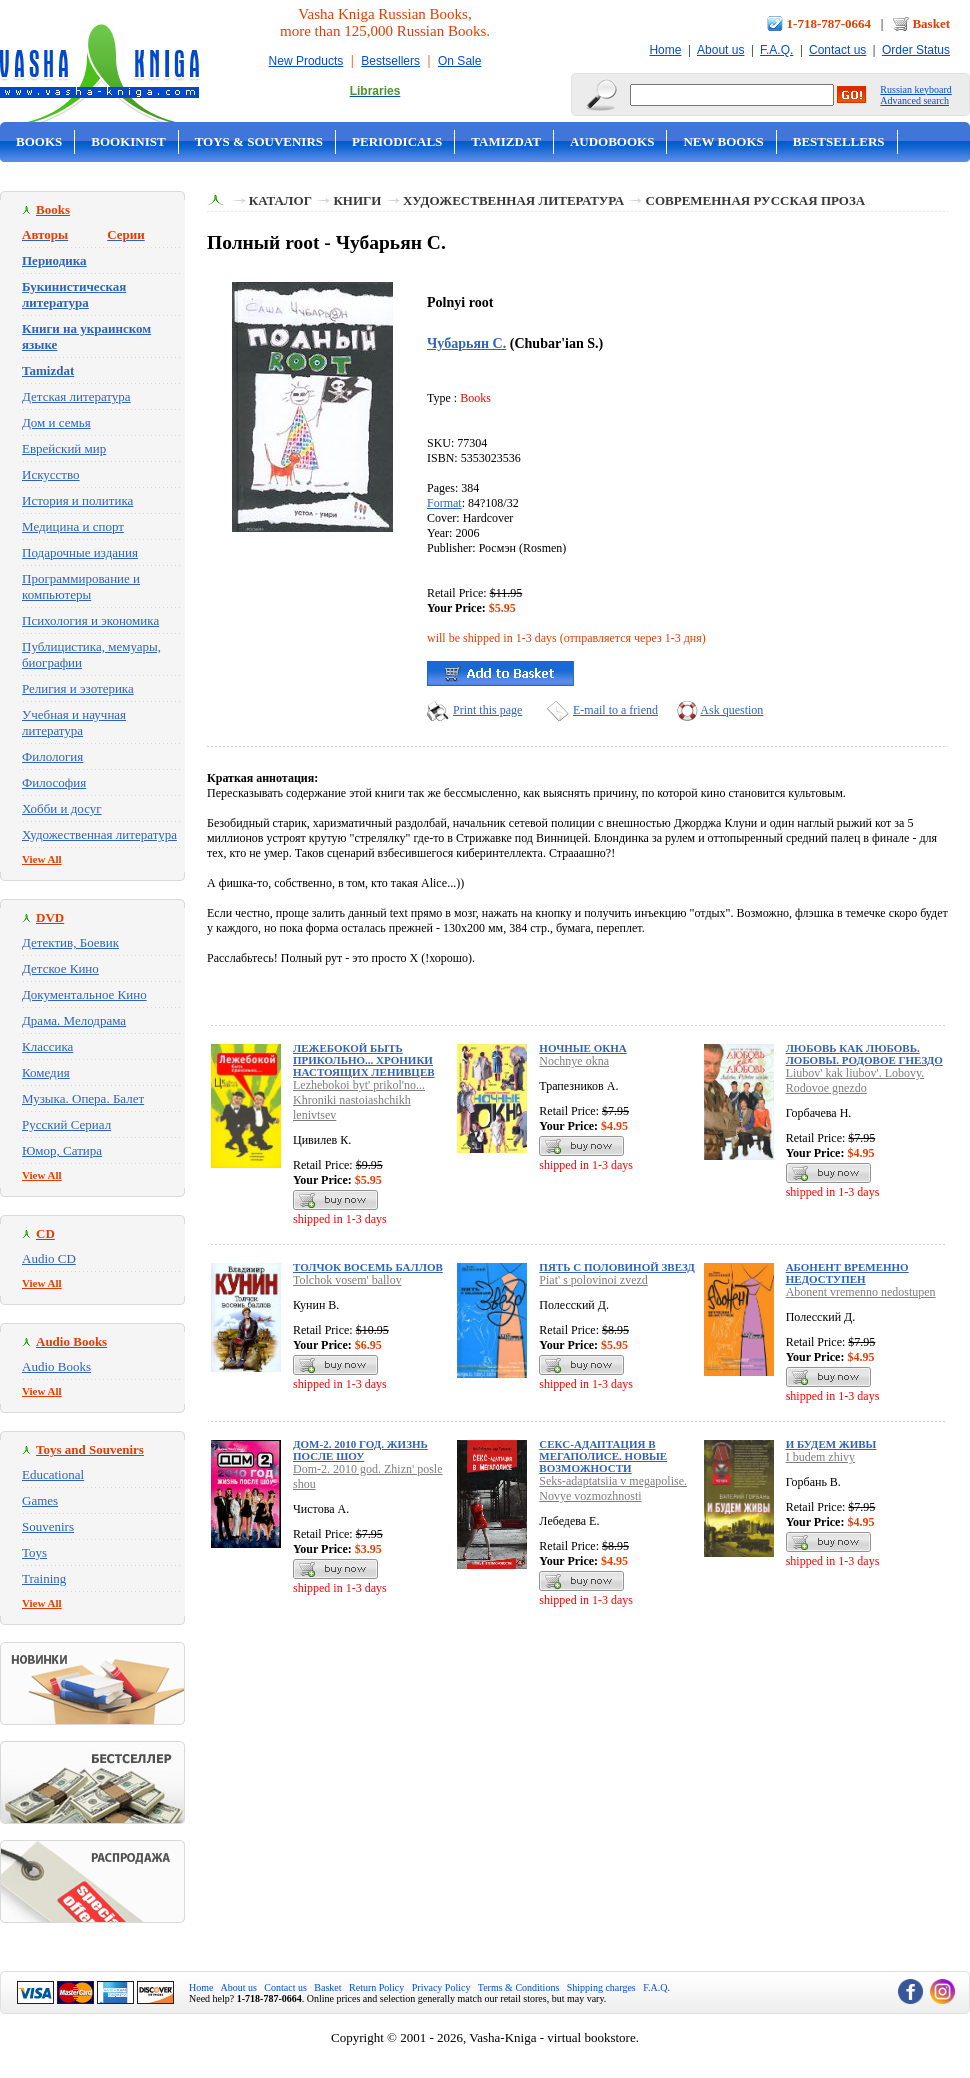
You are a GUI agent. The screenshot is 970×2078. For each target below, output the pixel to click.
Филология (52, 756)
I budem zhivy (820, 1457)
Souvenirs (48, 1526)
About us (720, 50)
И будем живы (831, 1444)
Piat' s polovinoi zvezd (593, 1280)
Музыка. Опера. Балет (83, 1098)
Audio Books (56, 1366)
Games (40, 1500)
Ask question (731, 710)
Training (44, 1578)
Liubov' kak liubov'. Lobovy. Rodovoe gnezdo (855, 1080)
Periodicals (397, 141)
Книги (357, 200)
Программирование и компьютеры (81, 586)
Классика (47, 1046)
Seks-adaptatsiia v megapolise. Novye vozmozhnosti (613, 1488)
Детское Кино (60, 968)
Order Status (916, 50)
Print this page (487, 710)
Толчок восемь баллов (368, 1267)
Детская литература (76, 396)
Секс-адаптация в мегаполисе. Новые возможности (603, 1456)
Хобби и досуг (62, 808)
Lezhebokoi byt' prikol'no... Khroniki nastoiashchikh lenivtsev (359, 1100)
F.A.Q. (776, 50)
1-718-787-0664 (829, 23)
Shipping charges (601, 1987)
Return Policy (376, 1987)
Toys (34, 1552)
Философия (54, 782)
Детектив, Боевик (70, 942)
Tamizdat (506, 141)
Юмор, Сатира (62, 1150)
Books (39, 141)
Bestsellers (390, 61)
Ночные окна (582, 1048)
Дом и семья (56, 422)
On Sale (459, 61)
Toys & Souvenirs (259, 141)
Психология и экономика (90, 620)
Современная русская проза (756, 200)
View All (42, 859)
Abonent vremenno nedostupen (861, 1292)
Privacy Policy (441, 1987)
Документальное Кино (84, 994)
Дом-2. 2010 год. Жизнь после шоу (360, 1450)
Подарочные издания (80, 552)
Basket (931, 23)
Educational (53, 1474)
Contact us (837, 50)
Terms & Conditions (519, 1987)
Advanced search (914, 100)
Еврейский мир (64, 448)
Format (444, 503)
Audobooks (612, 141)
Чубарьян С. (466, 343)
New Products (306, 61)
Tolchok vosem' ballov (347, 1280)
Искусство (51, 474)
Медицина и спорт (73, 526)
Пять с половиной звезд (617, 1267)
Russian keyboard (915, 89)
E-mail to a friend (615, 710)
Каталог (280, 200)
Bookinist (128, 141)
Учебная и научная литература (74, 722)
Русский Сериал (66, 1124)
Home (665, 50)
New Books (723, 141)
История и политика (77, 500)
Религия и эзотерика (78, 688)
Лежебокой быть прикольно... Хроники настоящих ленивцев (364, 1060)
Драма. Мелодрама (74, 1020)
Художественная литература (99, 834)
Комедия (46, 1072)
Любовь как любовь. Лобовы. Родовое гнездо (864, 1054)
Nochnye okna (574, 1061)
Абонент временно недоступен (847, 1273)
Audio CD (49, 1258)
